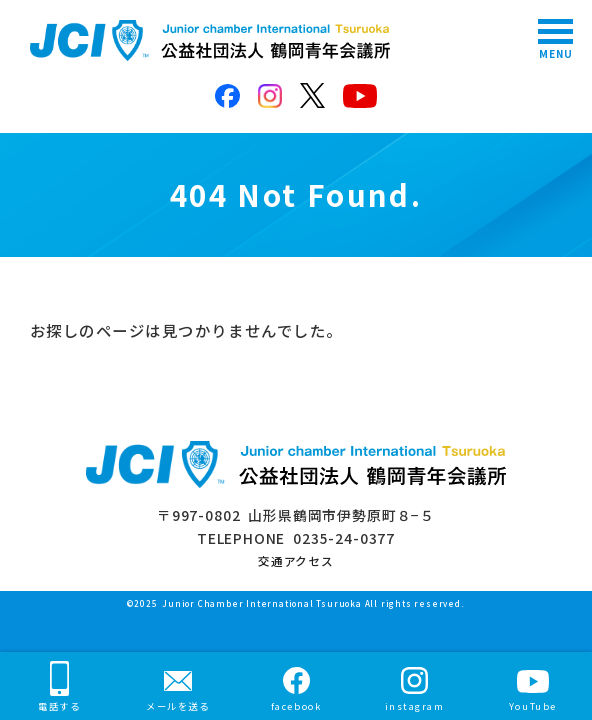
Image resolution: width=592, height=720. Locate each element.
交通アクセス (296, 561)
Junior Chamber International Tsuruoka (262, 603)
